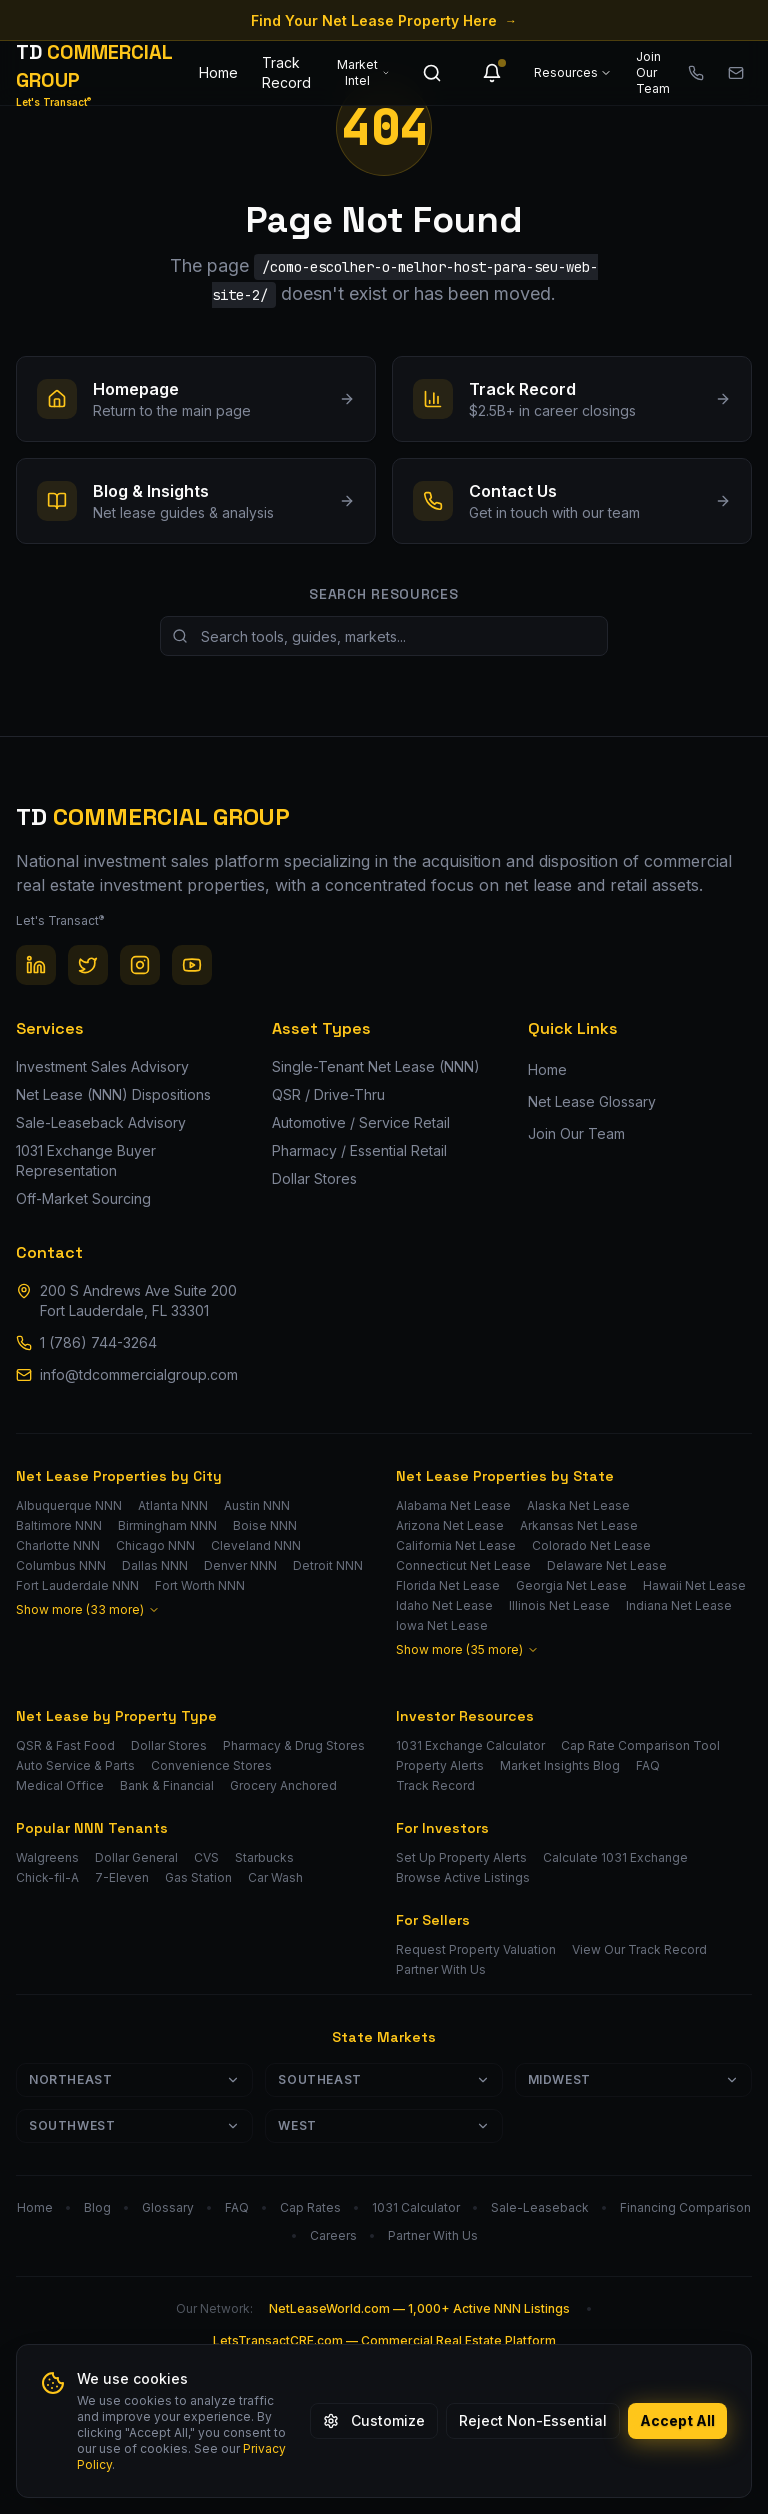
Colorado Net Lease (591, 1545)
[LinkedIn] (36, 965)
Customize (374, 2420)
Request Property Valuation (476, 1949)
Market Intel (363, 72)
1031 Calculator (416, 2207)
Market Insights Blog (560, 1765)
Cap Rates (310, 2207)
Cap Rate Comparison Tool (640, 1745)
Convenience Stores (211, 1765)
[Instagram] (140, 965)
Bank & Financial (167, 1785)
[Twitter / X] (88, 965)
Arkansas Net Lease (579, 1525)
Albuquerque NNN (69, 1505)
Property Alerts (440, 1765)
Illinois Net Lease (559, 1605)
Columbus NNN (61, 1565)
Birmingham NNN (167, 1525)
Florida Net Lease (448, 1585)
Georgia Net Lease (571, 1585)
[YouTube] (192, 965)
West (383, 2125)
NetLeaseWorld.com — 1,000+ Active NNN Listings (419, 2308)
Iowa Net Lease (442, 1625)
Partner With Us (441, 1969)
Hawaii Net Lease (694, 1585)
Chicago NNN (155, 1545)
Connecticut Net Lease (463, 1565)
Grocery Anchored (283, 1785)
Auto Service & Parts (75, 1765)
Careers (333, 2235)
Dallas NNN (155, 1565)
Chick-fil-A (47, 1877)
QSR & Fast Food (65, 1745)
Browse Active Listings (463, 1877)
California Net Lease (456, 1545)
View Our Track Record (639, 1949)
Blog (97, 2207)
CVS (206, 1857)
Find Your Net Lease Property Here (384, 20)
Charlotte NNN (58, 1545)
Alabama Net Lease (453, 1505)
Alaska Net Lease (578, 1505)
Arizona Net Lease (450, 1525)
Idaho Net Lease (444, 1605)
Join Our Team (653, 72)
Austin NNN (257, 1505)
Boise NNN (265, 1525)
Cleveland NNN (256, 1545)
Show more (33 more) (88, 1609)
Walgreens (47, 1857)
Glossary (168, 2207)
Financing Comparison (685, 2207)
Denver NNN (240, 1565)
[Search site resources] (384, 636)
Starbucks (264, 1857)
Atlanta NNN (173, 1505)
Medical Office (60, 1785)
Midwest (633, 2079)
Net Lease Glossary (592, 1101)
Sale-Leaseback (540, 2207)
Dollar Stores (169, 1745)
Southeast (383, 2079)
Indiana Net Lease (679, 1605)
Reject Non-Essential (533, 2420)
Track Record (286, 72)
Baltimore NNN (59, 1525)
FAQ (648, 1765)
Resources (573, 72)
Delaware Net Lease (607, 1565)
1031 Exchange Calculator (470, 1745)
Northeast (134, 2079)
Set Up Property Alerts (461, 1857)
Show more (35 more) (467, 1649)
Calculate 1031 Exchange (615, 1857)
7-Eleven (122, 1877)
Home (218, 72)
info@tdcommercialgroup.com (139, 1374)
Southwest (134, 2125)
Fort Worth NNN (200, 1585)
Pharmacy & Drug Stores (294, 1745)
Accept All (677, 2420)
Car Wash (275, 1877)
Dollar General (136, 1857)
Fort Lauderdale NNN (77, 1585)
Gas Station (198, 1877)
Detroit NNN (328, 1565)
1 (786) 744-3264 (98, 1342)
